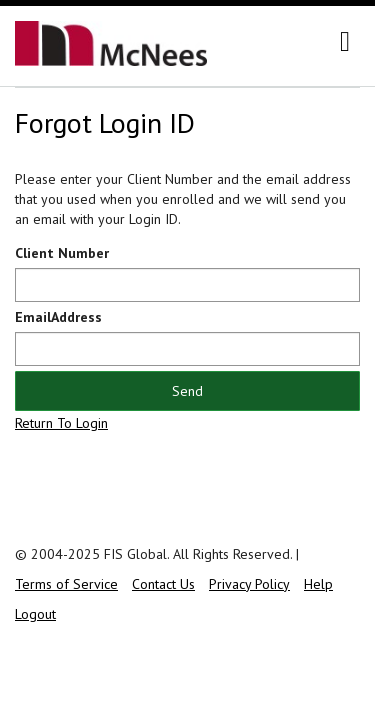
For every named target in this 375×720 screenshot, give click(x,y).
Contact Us (163, 584)
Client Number (62, 253)
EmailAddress (58, 317)
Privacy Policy (249, 584)
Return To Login (61, 423)
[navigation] (345, 42)
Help (318, 584)
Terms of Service (66, 584)
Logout (35, 614)
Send (187, 391)
